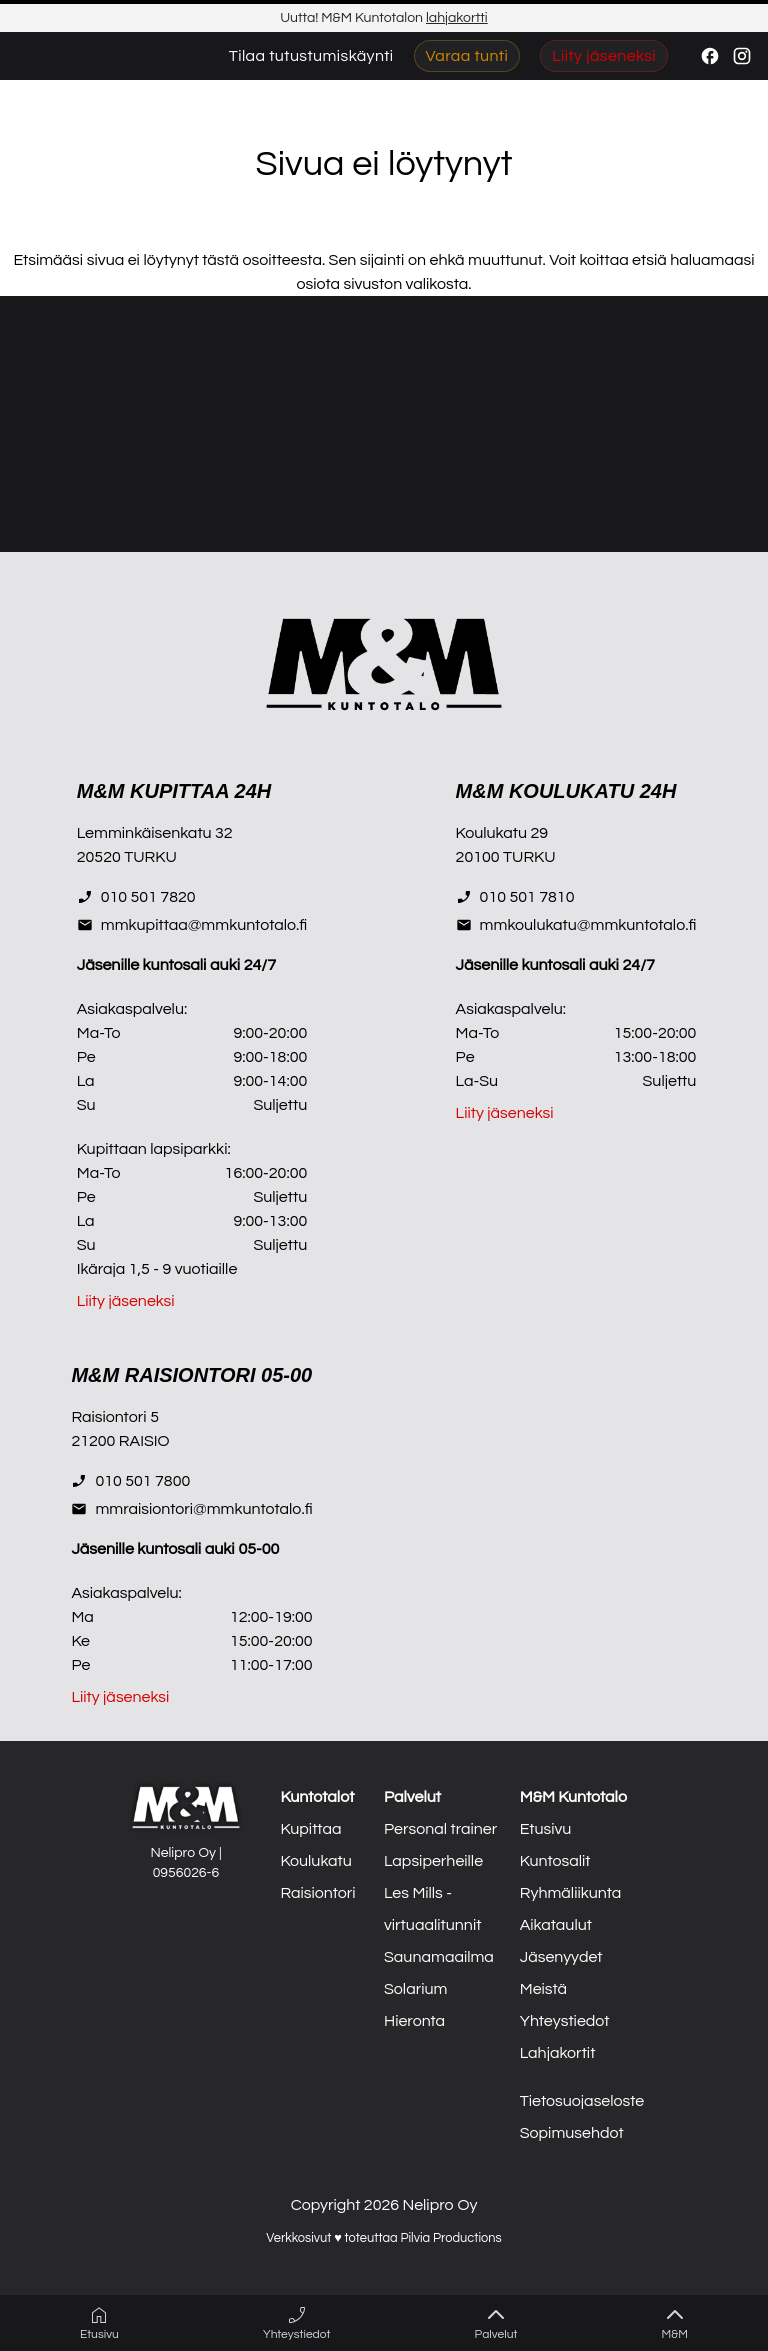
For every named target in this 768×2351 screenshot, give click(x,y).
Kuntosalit (555, 1861)
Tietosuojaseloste (582, 2101)
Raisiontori (317, 1893)
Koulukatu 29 (502, 833)
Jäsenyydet (561, 1957)
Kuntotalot (317, 1797)
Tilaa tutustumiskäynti (311, 56)
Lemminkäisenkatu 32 (155, 833)
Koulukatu (315, 1861)
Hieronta (414, 2021)
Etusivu (546, 1829)
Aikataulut (556, 1925)
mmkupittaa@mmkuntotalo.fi (192, 925)
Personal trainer (440, 1829)
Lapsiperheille (433, 1861)
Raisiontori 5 (115, 1417)
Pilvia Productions (450, 2238)
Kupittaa (310, 1829)
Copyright (326, 2205)
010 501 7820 (136, 897)
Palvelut (412, 1797)
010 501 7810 (515, 897)
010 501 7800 (130, 1481)
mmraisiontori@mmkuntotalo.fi (191, 1509)
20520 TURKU (127, 857)
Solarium (415, 1989)
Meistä (543, 1989)
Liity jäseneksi (604, 56)
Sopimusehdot (572, 2133)
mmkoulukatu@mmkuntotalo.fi (576, 925)
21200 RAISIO (120, 1441)
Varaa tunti (467, 56)
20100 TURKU (506, 857)
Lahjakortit (558, 2053)
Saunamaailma (439, 1957)
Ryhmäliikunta (571, 1893)
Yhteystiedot (565, 2021)
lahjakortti (457, 18)
